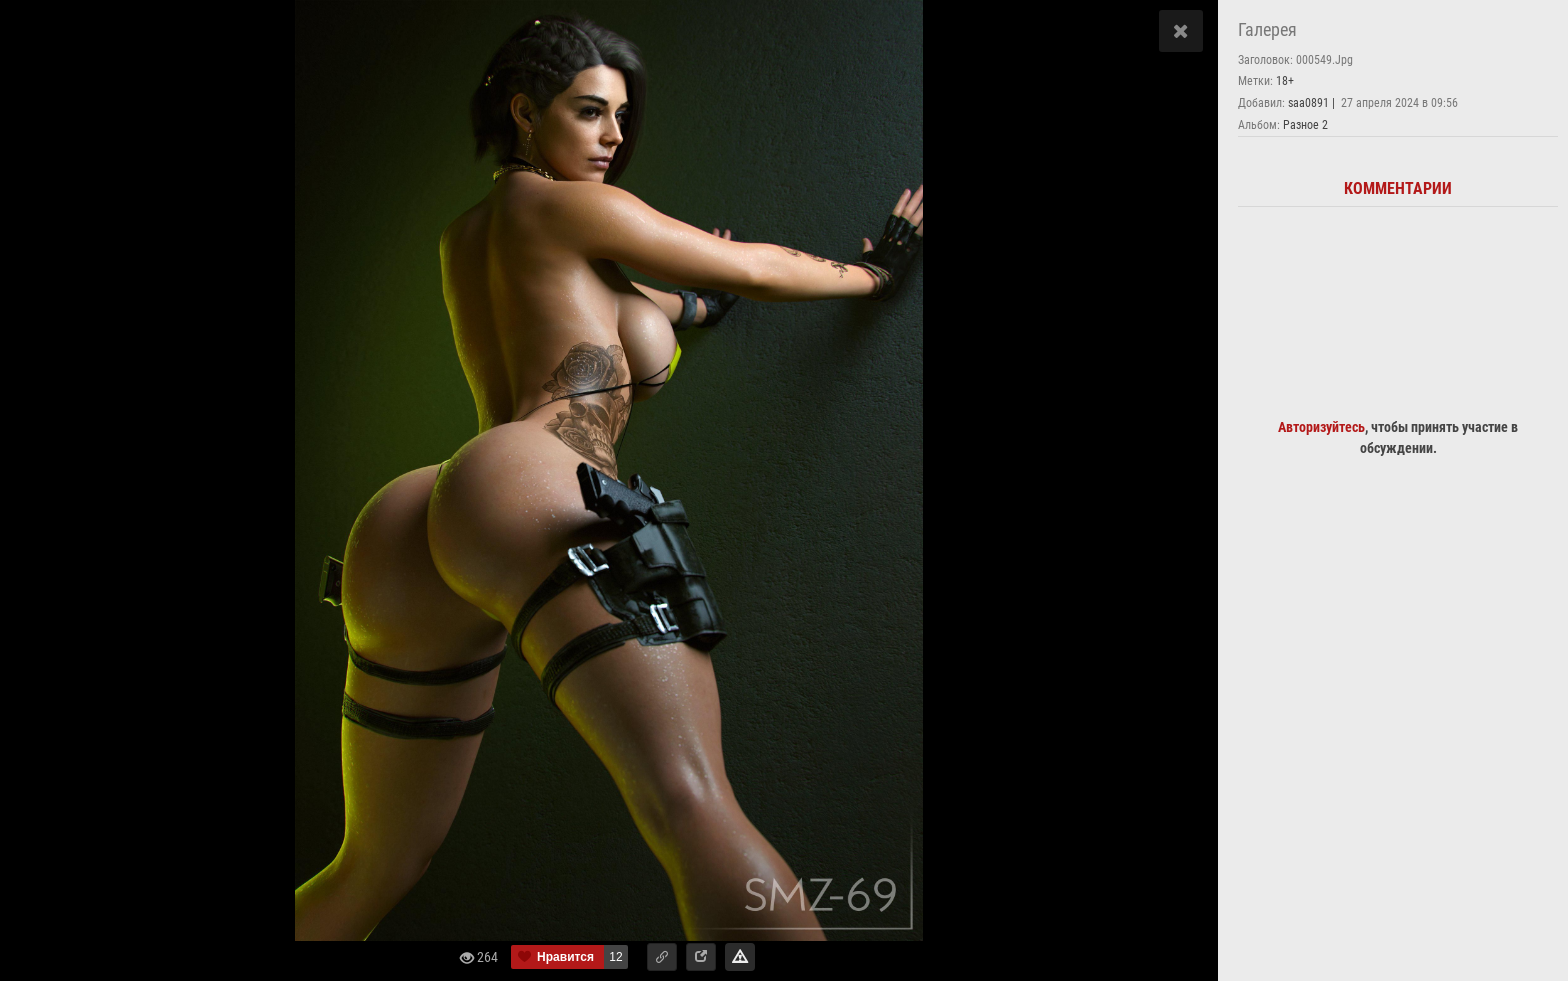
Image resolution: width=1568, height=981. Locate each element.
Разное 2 (1305, 125)
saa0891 (1308, 103)
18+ (1285, 81)
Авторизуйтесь (1321, 427)
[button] (662, 957)
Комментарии (1398, 188)
